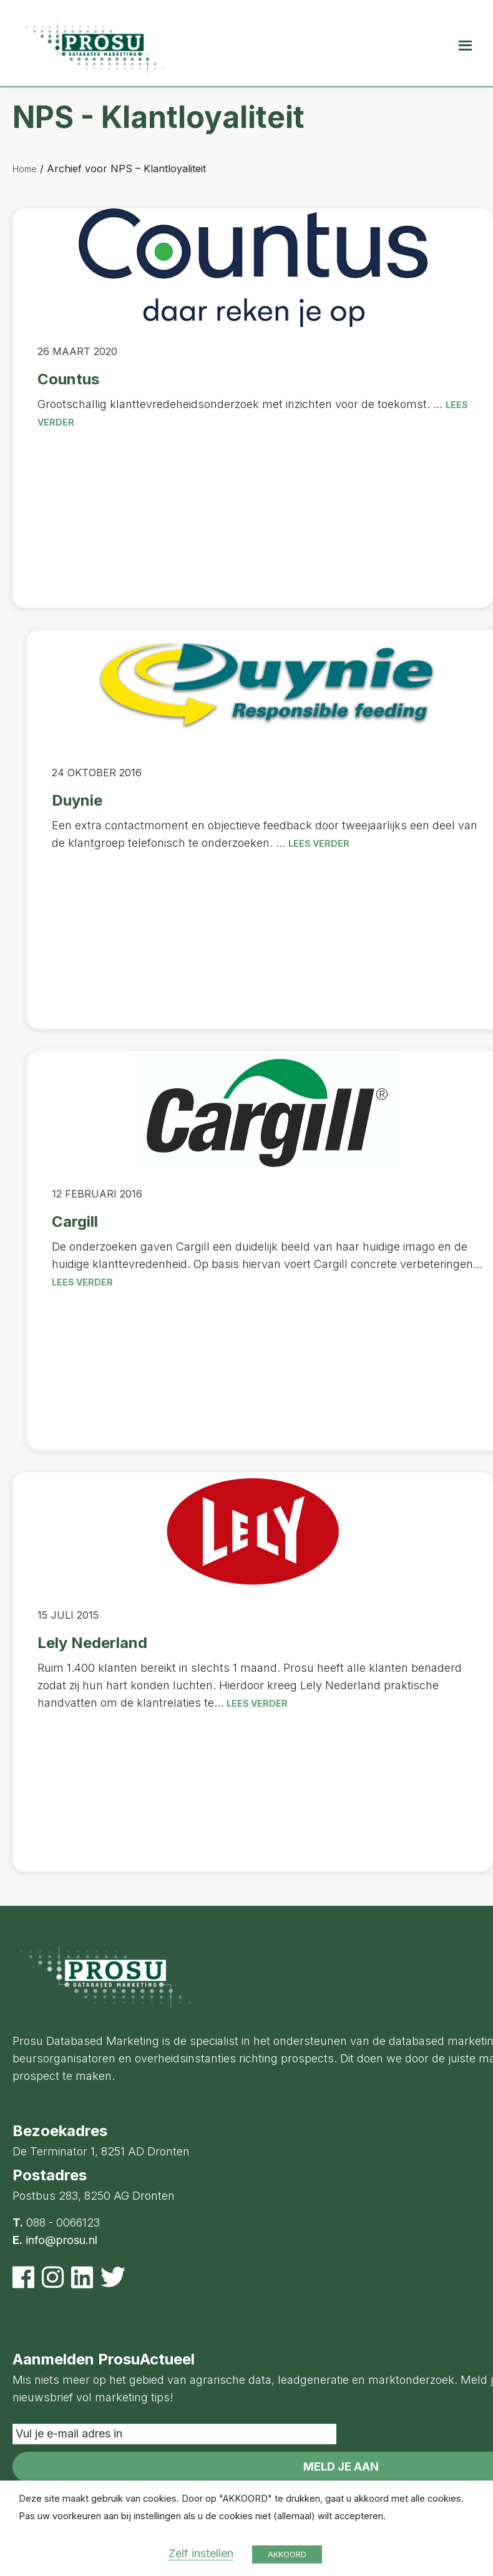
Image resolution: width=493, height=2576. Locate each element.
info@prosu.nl (61, 2240)
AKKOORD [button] (287, 2554)
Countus (68, 379)
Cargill (75, 1221)
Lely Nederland (92, 1643)
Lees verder (318, 843)
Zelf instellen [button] (200, 2553)
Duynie (77, 800)
